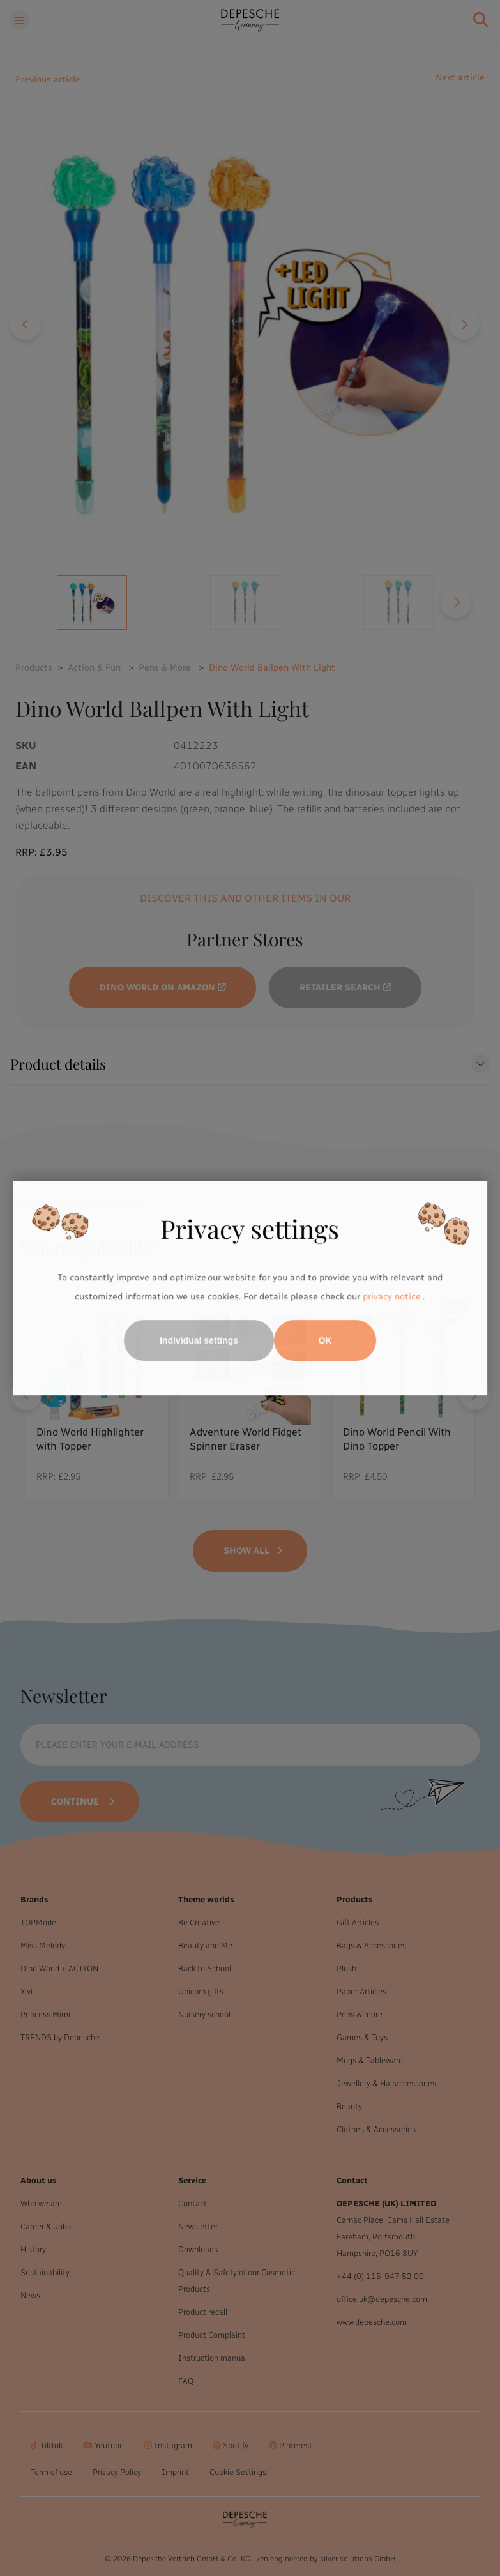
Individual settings (199, 1340)
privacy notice (392, 1296)
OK (324, 1340)
